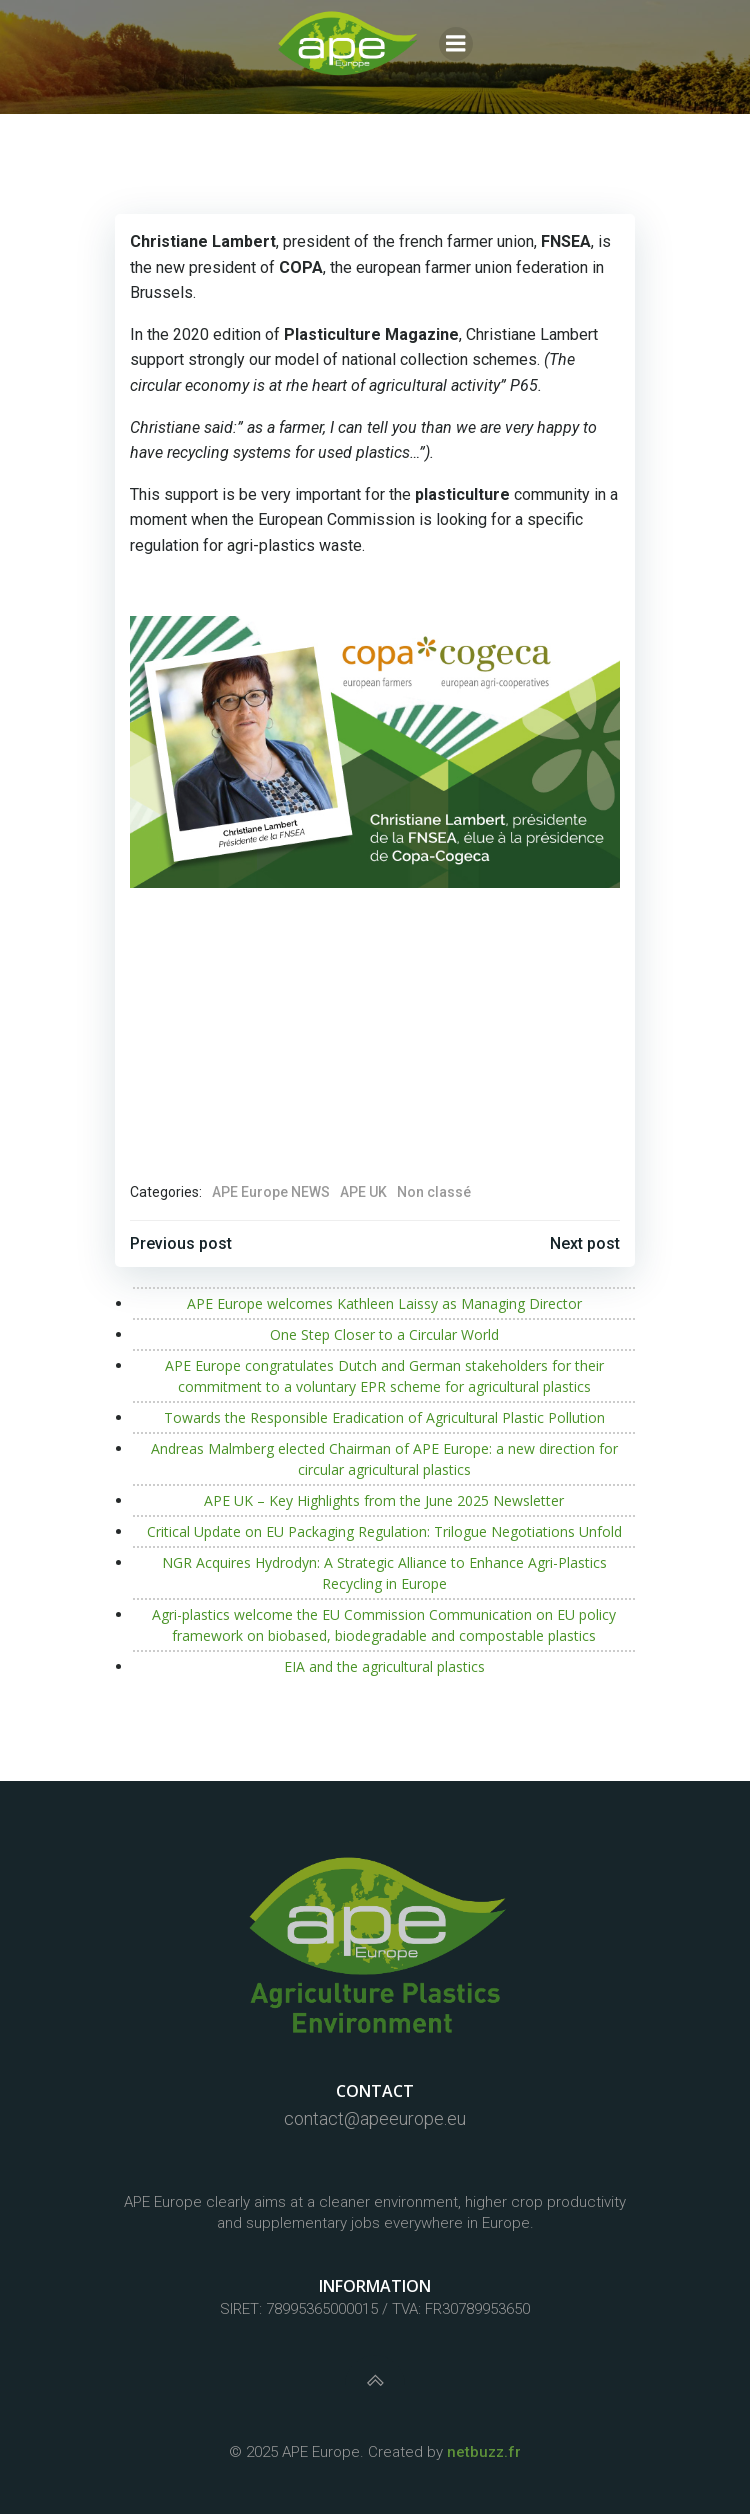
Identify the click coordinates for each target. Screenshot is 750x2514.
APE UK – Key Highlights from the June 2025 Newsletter (384, 1500)
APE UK (363, 1192)
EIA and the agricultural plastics (384, 1666)
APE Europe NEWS (271, 1192)
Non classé (434, 1192)
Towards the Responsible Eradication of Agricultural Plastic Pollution (384, 1417)
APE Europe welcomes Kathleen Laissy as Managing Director (384, 1303)
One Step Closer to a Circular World (384, 1334)
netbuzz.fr (484, 2452)
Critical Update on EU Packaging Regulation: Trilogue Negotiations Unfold (384, 1531)
